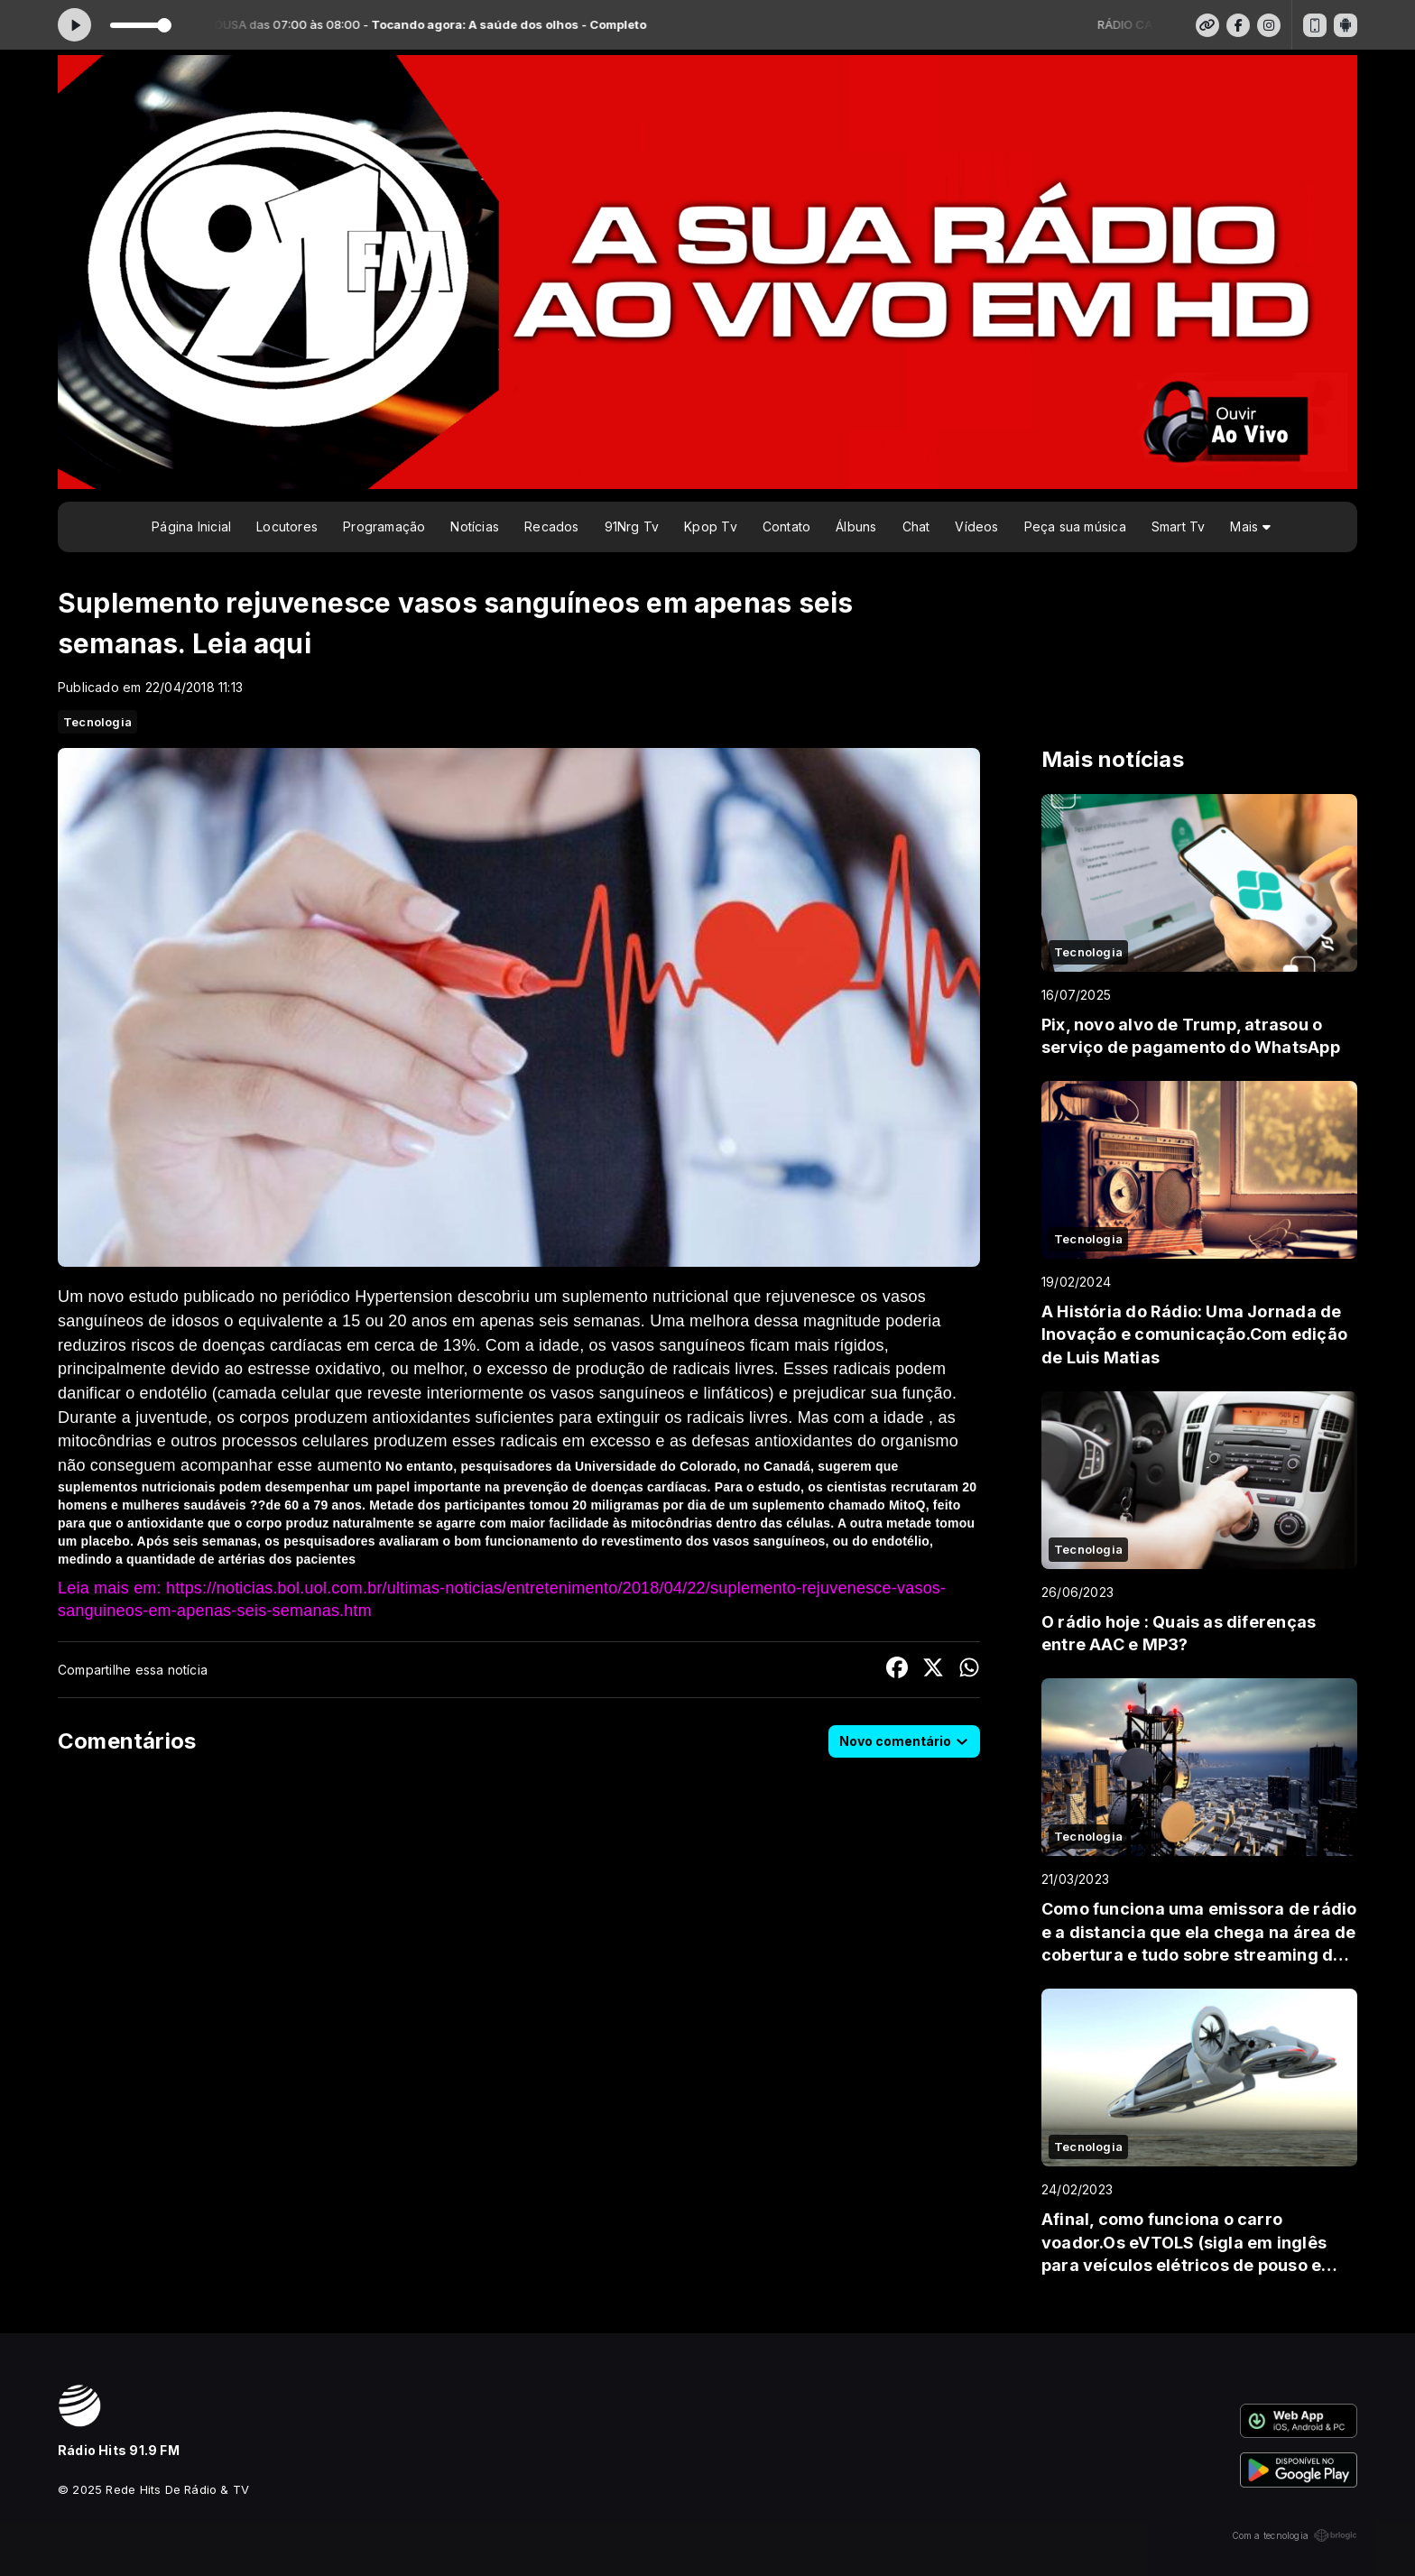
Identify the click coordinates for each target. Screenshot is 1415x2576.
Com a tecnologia (1294, 2535)
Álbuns (856, 526)
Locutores (287, 526)
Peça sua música (1075, 526)
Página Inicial (191, 526)
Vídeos (976, 526)
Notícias (474, 526)
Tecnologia (97, 722)
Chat (916, 526)
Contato (786, 526)
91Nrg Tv (632, 526)
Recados (551, 526)
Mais (1250, 526)
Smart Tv (1178, 526)
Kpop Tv (710, 526)
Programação (384, 526)
